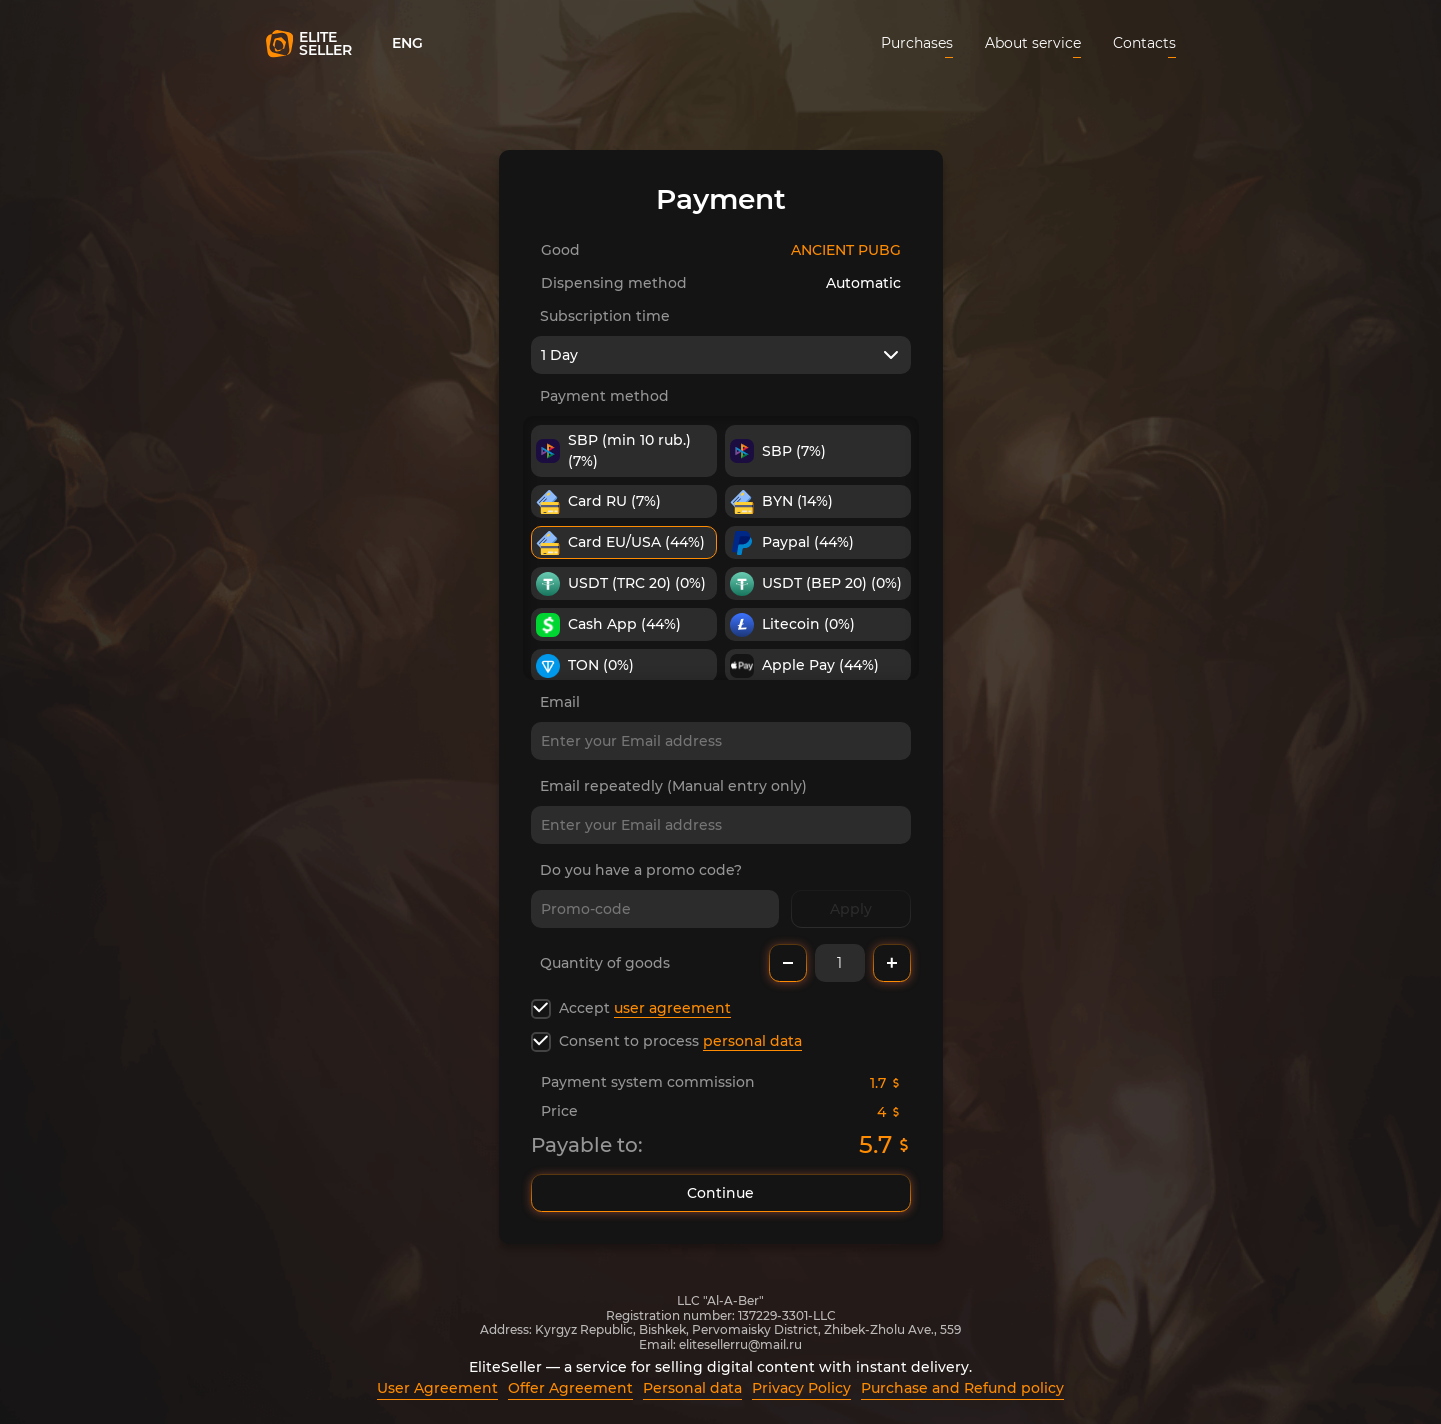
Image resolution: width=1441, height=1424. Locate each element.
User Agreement (437, 1388)
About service (1033, 43)
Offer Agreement (570, 1388)
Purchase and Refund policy (962, 1388)
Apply (851, 909)
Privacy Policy (801, 1388)
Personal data (692, 1388)
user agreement (672, 1008)
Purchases (917, 43)
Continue (721, 1193)
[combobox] (721, 355)
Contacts (1144, 43)
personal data (752, 1041)
